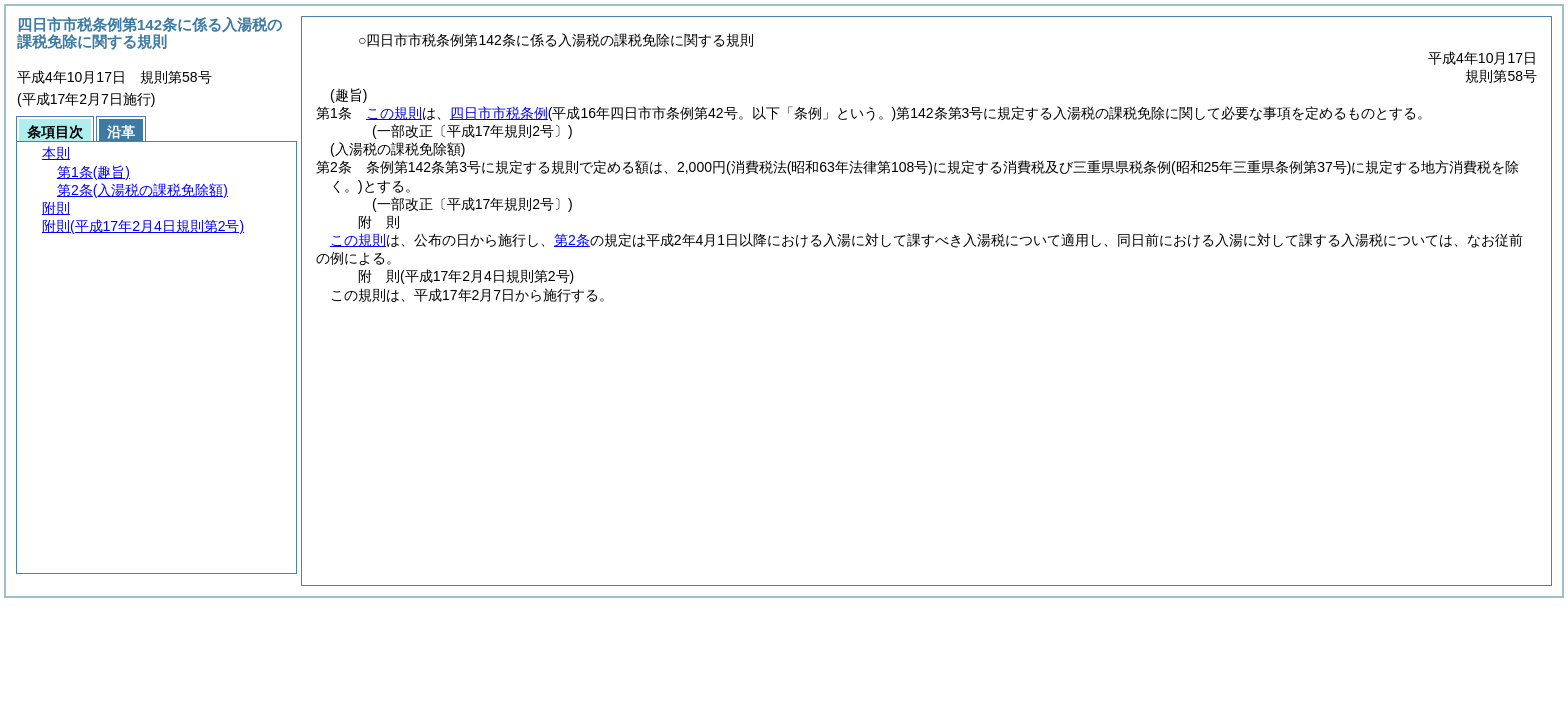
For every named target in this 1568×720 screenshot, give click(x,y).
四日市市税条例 (499, 113)
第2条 (572, 240)
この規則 (394, 113)
